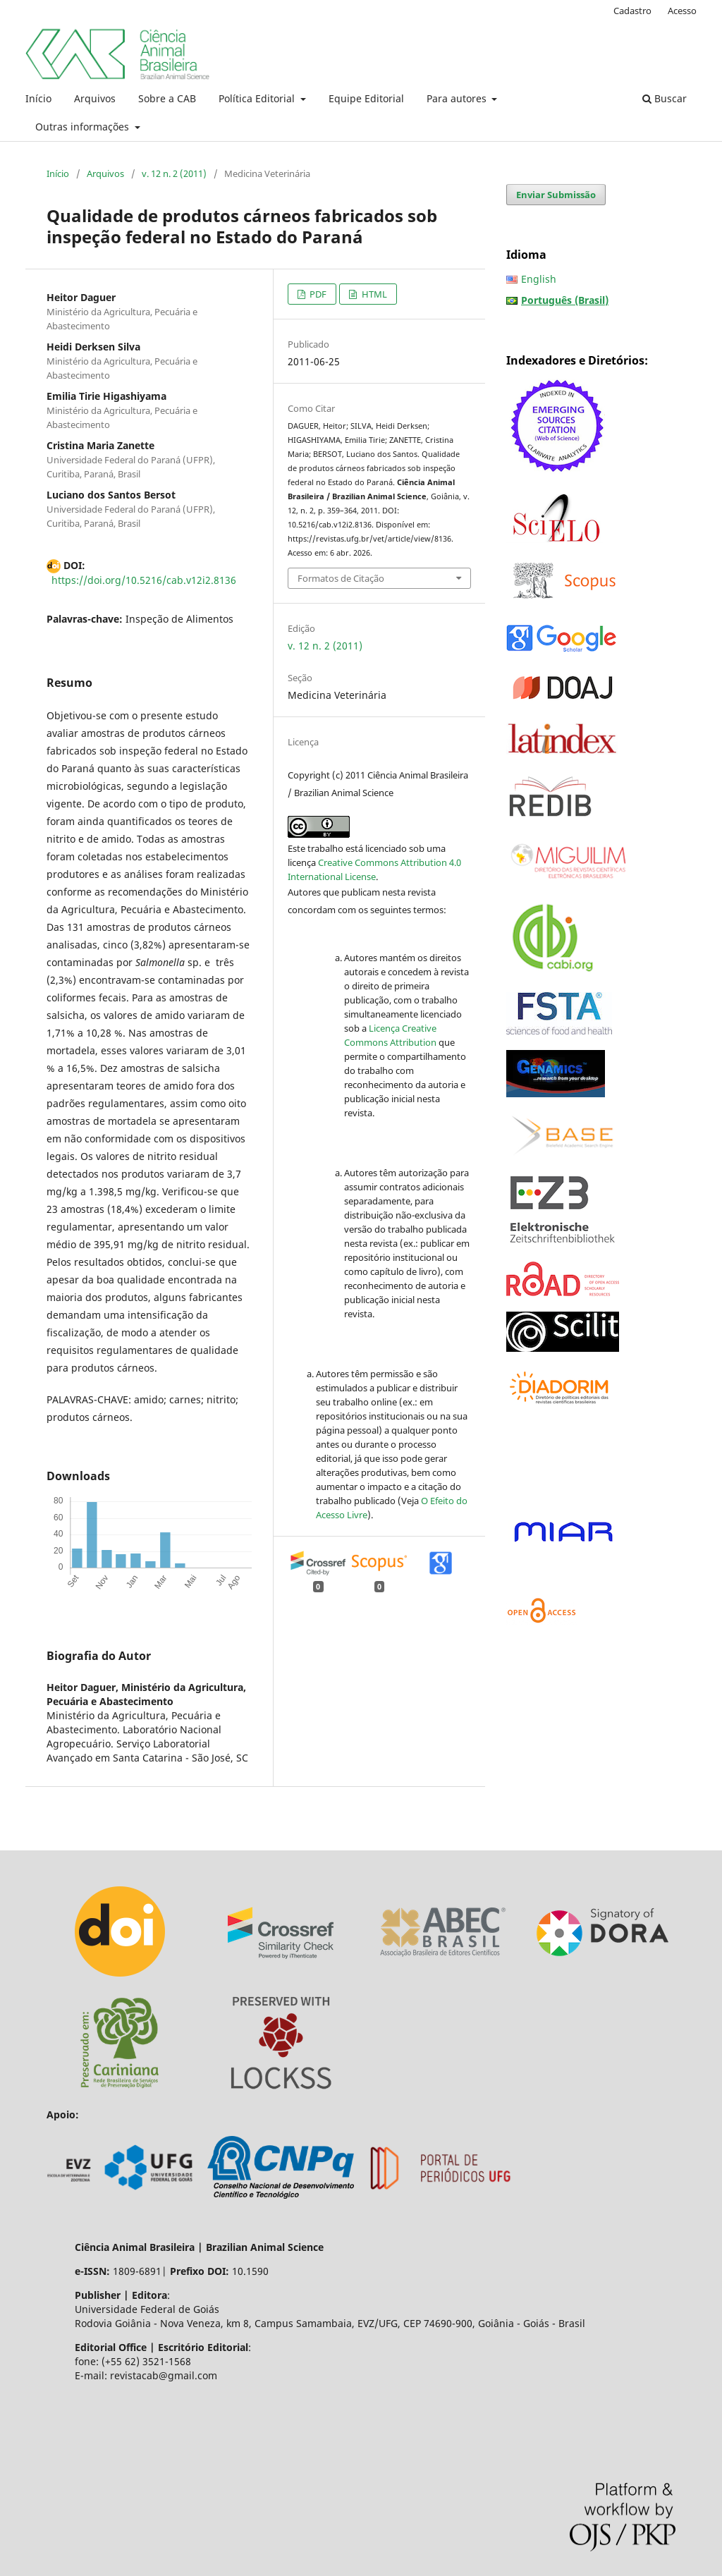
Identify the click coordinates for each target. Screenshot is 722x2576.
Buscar (664, 98)
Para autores (458, 98)
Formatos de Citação (341, 578)
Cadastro (632, 10)
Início (38, 98)
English (538, 279)
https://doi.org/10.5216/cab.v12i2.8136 (143, 580)
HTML (373, 294)
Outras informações (83, 126)
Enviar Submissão (556, 194)
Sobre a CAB (167, 98)
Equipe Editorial (366, 98)
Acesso (682, 10)
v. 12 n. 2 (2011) (174, 173)
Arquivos (95, 98)
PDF (316, 294)
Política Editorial (258, 98)
